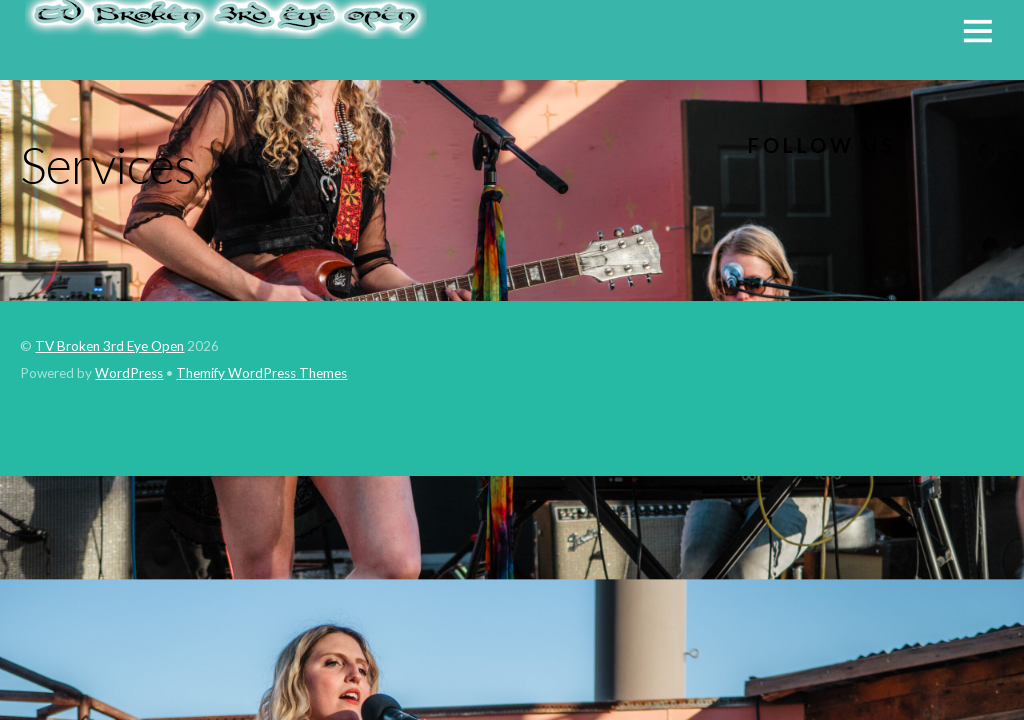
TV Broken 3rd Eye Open (109, 346)
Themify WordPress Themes (261, 373)
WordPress (129, 373)
